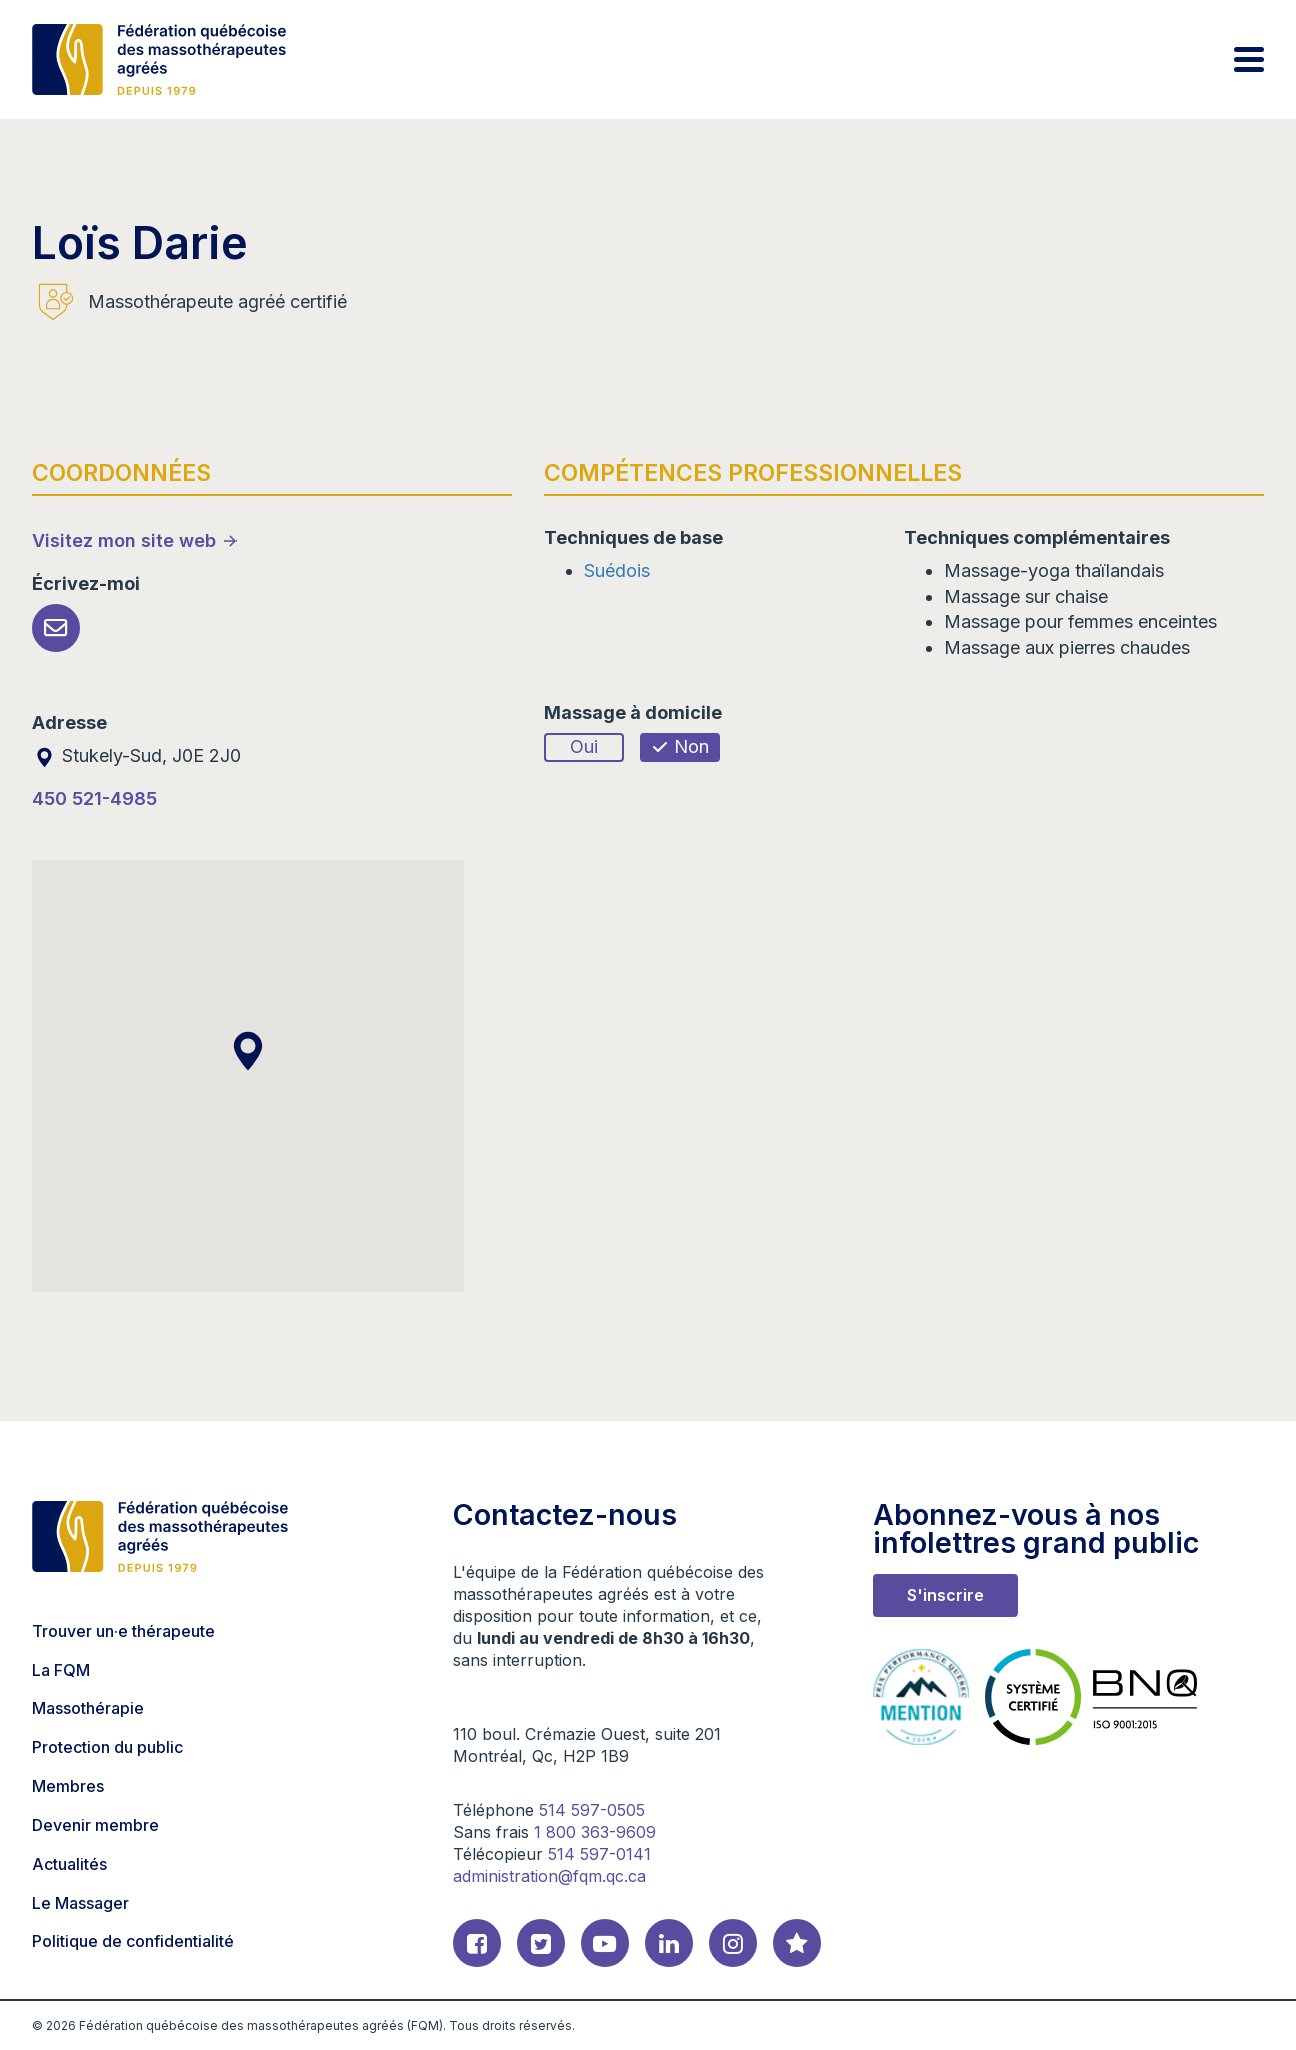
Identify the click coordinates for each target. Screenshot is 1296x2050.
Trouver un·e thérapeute (123, 1631)
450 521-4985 (94, 798)
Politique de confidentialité (133, 1941)
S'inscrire (945, 1595)
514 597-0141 (599, 1854)
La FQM (61, 1670)
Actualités (69, 1864)
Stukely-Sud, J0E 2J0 (136, 755)
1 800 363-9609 (595, 1832)
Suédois (617, 570)
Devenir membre (95, 1825)
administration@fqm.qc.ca (549, 1876)
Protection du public (107, 1747)
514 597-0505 (592, 1810)
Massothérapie (88, 1708)
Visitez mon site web (124, 540)
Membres (68, 1786)
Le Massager (80, 1903)
